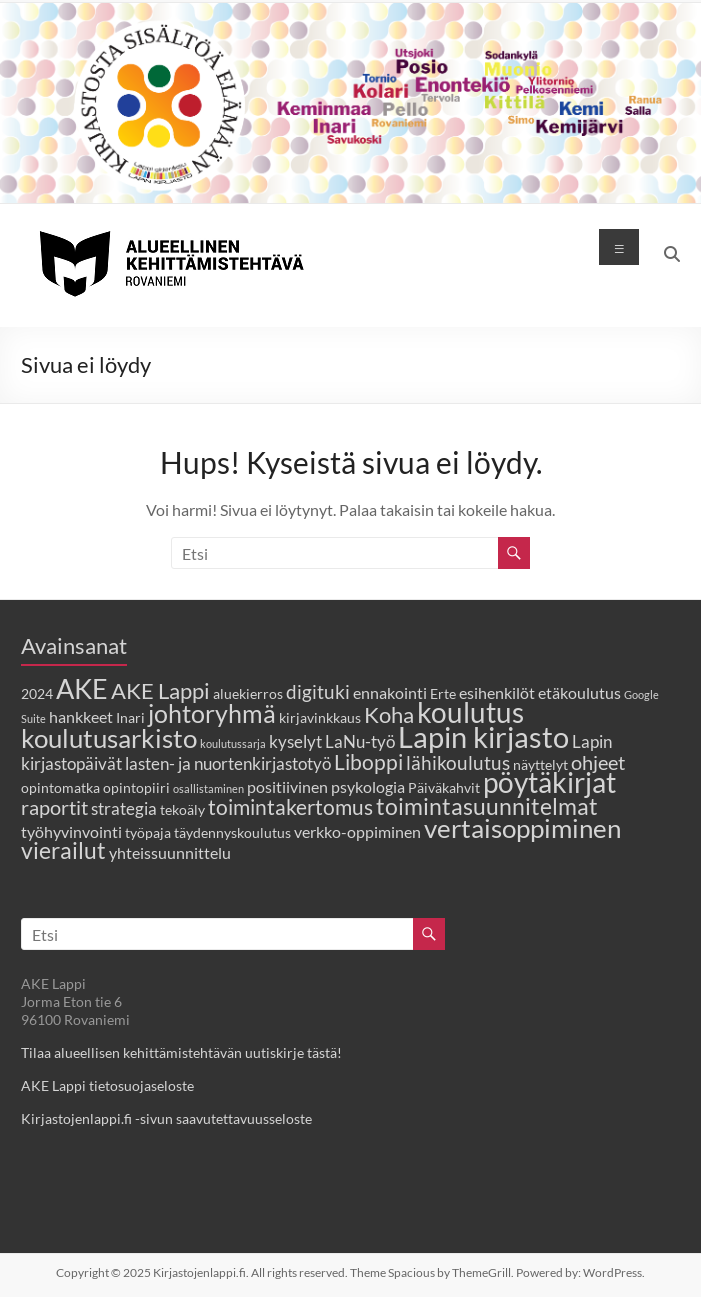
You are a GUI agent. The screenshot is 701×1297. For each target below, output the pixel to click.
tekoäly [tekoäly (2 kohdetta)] (182, 809)
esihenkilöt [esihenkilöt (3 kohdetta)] (497, 692)
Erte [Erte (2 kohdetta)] (443, 693)
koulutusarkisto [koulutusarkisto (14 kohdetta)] (109, 738)
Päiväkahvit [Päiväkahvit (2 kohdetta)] (444, 787)
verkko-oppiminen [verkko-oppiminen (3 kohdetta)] (357, 831)
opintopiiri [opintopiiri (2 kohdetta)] (136, 787)
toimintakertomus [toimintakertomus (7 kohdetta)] (290, 806)
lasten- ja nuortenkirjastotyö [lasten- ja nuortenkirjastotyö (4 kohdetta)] (228, 763)
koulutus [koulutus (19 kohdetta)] (470, 712)
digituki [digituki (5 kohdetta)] (318, 691)
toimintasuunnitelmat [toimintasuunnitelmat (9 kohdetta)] (487, 806)
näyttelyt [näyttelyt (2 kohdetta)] (540, 764)
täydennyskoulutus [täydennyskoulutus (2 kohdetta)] (232, 832)
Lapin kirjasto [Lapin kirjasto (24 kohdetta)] (483, 736)
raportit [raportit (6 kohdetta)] (54, 807)
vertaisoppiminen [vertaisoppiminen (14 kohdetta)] (522, 828)
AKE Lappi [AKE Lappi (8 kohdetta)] (160, 691)
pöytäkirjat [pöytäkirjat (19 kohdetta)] (549, 782)
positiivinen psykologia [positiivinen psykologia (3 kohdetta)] (326, 786)
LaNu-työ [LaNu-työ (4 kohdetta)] (360, 741)
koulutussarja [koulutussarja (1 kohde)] (233, 743)
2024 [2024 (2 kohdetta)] (37, 693)
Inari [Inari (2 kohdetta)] (130, 717)
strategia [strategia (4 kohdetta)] (124, 808)
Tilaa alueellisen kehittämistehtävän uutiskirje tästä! (181, 1052)
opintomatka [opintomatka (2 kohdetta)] (60, 787)
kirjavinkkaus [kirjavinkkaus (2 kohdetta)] (320, 717)
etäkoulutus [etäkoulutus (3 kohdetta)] (579, 692)
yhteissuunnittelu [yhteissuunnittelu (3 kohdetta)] (170, 852)
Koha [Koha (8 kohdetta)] (389, 715)
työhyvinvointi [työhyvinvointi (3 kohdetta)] (71, 831)
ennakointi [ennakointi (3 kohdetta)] (390, 692)
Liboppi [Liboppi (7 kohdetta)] (368, 761)
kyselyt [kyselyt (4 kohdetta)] (295, 741)
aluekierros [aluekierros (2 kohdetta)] (248, 693)
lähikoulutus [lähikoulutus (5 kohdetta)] (458, 762)
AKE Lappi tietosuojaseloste (107, 1085)
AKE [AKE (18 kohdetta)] (82, 688)
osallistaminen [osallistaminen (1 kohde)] (208, 788)
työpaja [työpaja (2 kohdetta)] (148, 832)
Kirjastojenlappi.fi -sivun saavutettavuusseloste (166, 1118)
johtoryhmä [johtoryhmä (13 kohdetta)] (212, 713)
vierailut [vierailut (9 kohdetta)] (63, 850)
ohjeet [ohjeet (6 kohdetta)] (598, 762)
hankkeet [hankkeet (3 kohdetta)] (81, 716)
